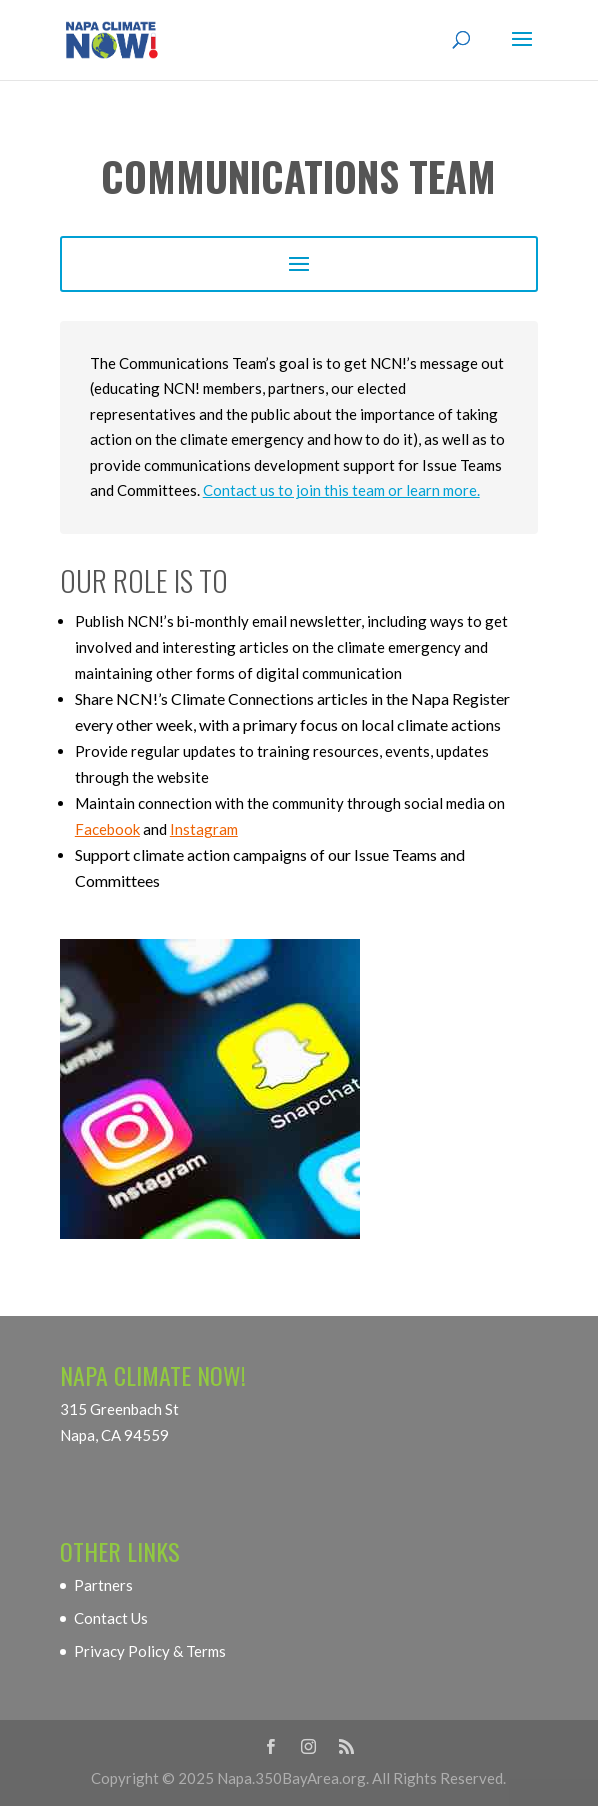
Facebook (107, 829)
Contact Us (111, 1618)
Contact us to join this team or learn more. (341, 490)
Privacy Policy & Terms (150, 1651)
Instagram (204, 829)
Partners (103, 1585)
